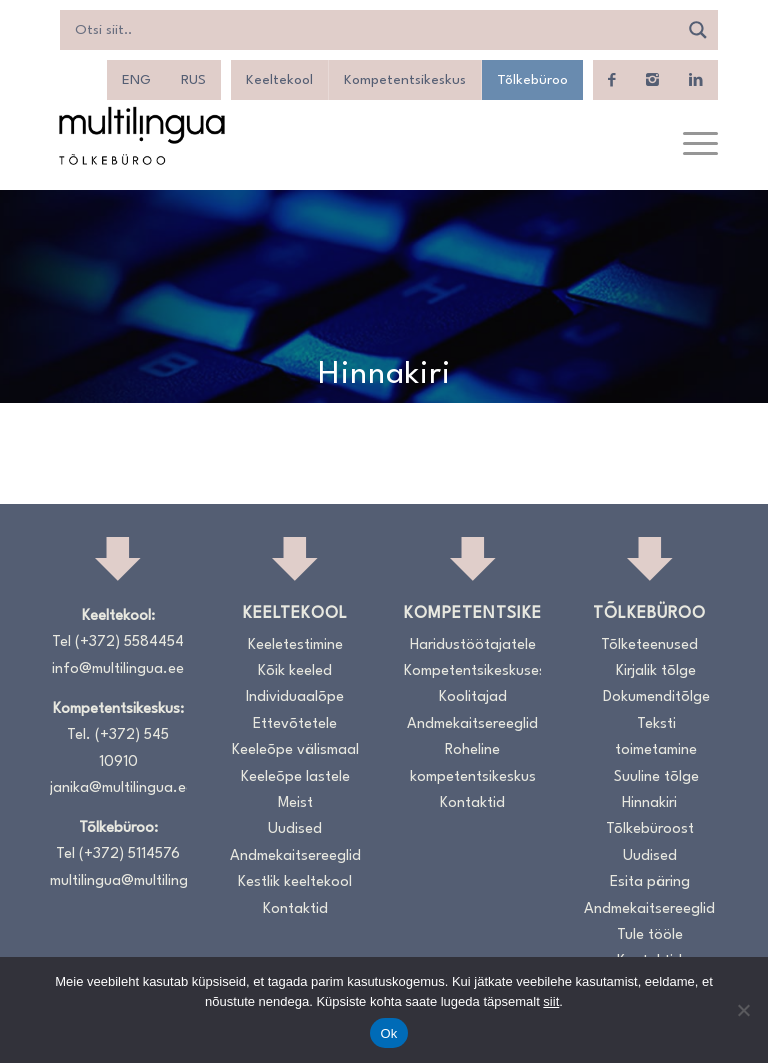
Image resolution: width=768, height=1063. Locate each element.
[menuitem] (136, 80)
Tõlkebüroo (532, 80)
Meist (295, 803)
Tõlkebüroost (650, 829)
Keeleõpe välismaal (295, 750)
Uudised (295, 829)
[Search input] (374, 30)
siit (551, 1001)
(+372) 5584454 (129, 642)
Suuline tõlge (656, 777)
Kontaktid (295, 909)
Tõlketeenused (649, 645)
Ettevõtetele (295, 724)
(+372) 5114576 (129, 854)
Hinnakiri (649, 803)
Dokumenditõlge (656, 697)
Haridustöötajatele (473, 645)
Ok (388, 1033)
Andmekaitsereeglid (295, 856)
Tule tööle (650, 935)
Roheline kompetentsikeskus (473, 763)
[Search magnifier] (698, 30)
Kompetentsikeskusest (472, 671)
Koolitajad (473, 697)
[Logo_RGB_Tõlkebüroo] (142, 135)
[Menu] (690, 145)
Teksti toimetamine (656, 737)
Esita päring (650, 882)
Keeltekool (279, 80)
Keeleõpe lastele (295, 777)
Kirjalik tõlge (656, 671)
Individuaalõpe (295, 697)
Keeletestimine (295, 645)
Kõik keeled (295, 671)
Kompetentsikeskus (405, 80)
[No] (743, 1010)
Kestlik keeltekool (295, 882)
